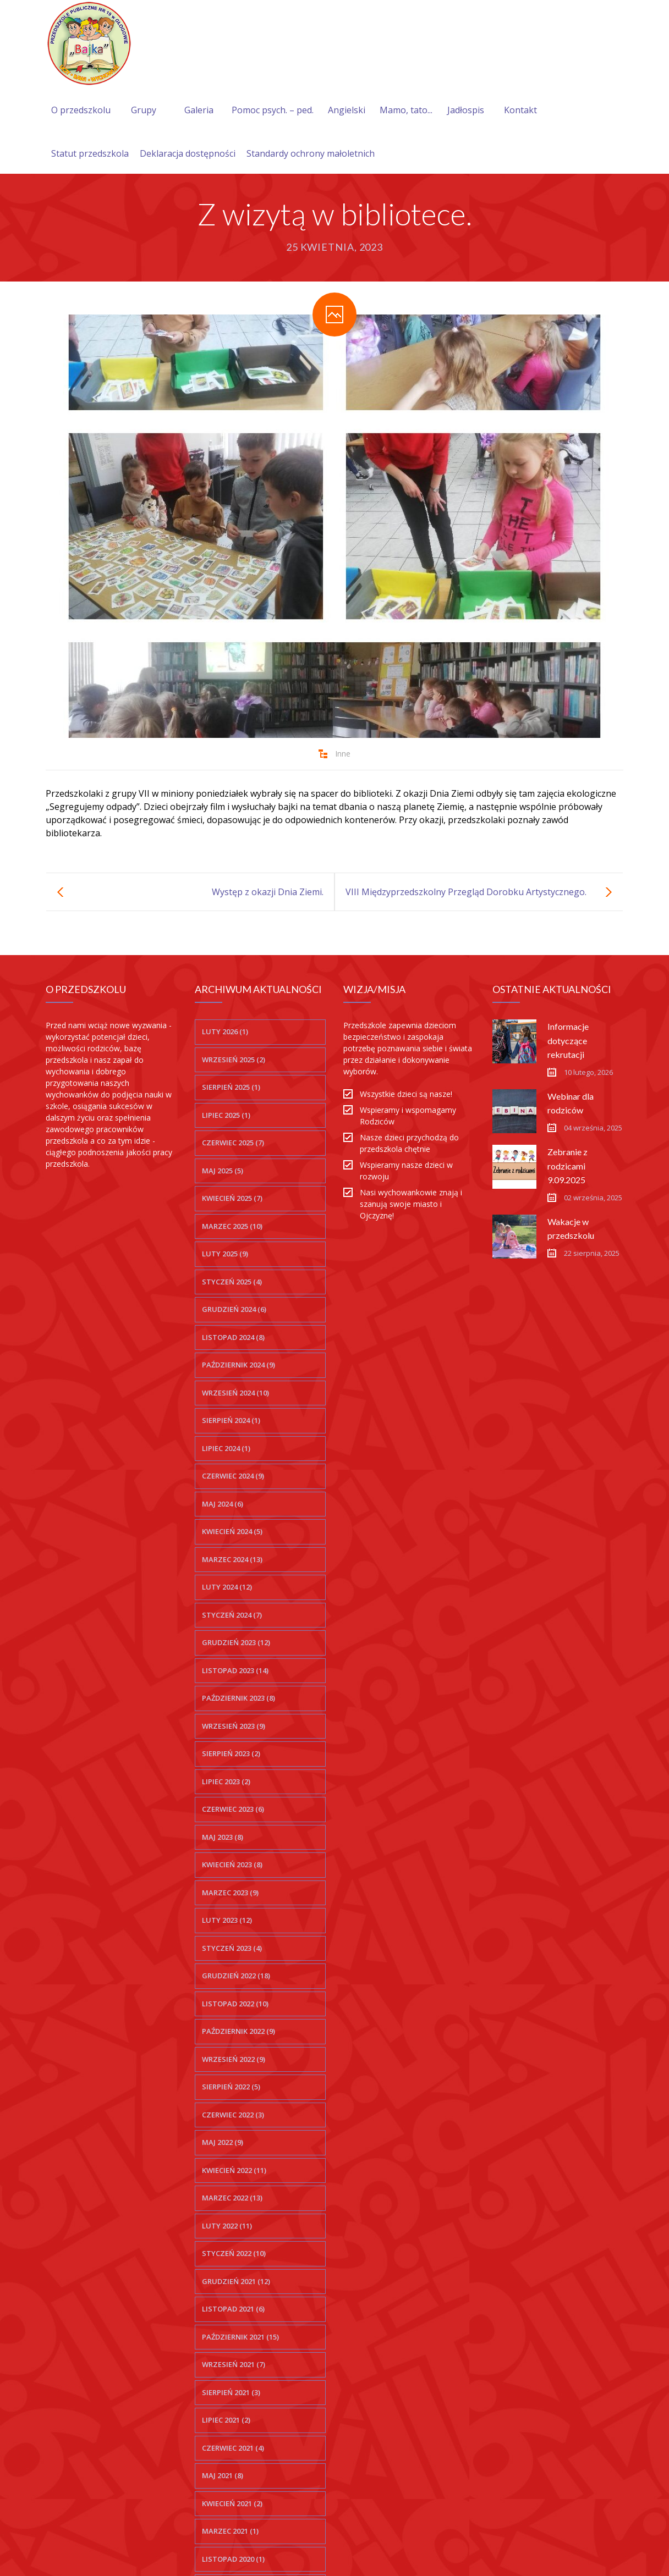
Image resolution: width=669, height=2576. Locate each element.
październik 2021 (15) (240, 2337)
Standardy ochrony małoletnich (310, 153)
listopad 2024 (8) (233, 1337)
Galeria (198, 110)
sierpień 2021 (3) (231, 2392)
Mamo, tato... (406, 110)
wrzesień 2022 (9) (233, 2059)
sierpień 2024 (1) (231, 1420)
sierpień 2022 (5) (231, 2087)
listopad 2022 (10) (235, 2004)
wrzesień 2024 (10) (235, 1393)
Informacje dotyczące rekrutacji (568, 1040)
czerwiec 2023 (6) (233, 1809)
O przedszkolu (81, 110)
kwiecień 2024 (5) (232, 1531)
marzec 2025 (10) (232, 1226)
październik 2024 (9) (238, 1365)
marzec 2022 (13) (232, 2198)
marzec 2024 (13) (232, 1559)
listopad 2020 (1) (233, 2559)
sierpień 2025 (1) (231, 1087)
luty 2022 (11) (227, 2226)
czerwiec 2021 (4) (233, 2448)
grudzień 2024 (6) (234, 1309)
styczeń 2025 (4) (232, 1282)
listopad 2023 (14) (235, 1670)
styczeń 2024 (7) (232, 1615)
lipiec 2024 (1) (226, 1448)
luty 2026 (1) (225, 1031)
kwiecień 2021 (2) (232, 2503)
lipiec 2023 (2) (226, 1781)
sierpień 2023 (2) (231, 1753)
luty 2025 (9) (225, 1254)
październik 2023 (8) (238, 1698)
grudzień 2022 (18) (236, 1976)
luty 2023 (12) (227, 1920)
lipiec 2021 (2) (226, 2420)
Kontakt (520, 110)
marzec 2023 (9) (230, 1892)
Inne (342, 753)
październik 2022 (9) (238, 2031)
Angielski (346, 110)
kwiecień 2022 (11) (234, 2170)
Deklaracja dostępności (187, 153)
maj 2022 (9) (222, 2142)
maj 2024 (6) (222, 1504)
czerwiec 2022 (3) (233, 2115)
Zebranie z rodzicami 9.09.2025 (567, 1165)
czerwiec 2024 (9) (233, 1476)
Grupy (143, 110)
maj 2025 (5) (222, 1171)
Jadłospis (465, 110)
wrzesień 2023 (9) (233, 1726)
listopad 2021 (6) (233, 2309)
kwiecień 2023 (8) (232, 1864)
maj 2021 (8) (222, 2475)
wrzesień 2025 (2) (233, 1059)
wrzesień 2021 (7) (233, 2364)
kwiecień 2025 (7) (232, 1198)
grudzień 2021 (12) (236, 2281)
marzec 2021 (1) (230, 2531)
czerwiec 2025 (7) (233, 1143)
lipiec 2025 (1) (226, 1115)
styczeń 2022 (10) (234, 2253)
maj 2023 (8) (222, 1837)
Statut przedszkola (90, 153)
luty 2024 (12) (227, 1587)
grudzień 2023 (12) (236, 1642)
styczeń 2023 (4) (232, 1948)
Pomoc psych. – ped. (273, 110)
